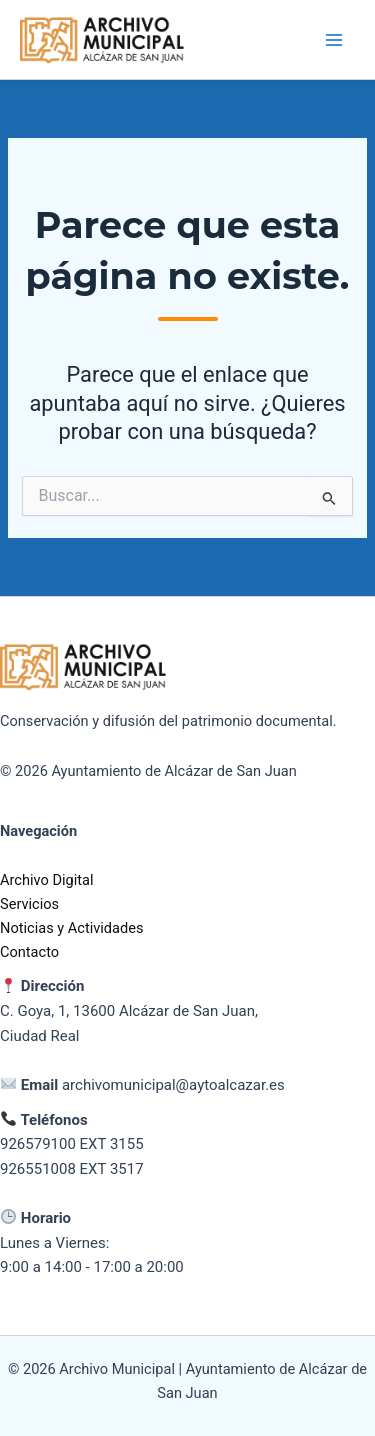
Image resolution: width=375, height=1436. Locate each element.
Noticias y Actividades (71, 928)
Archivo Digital (47, 880)
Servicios (29, 904)
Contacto (29, 952)
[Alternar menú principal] (334, 40)
